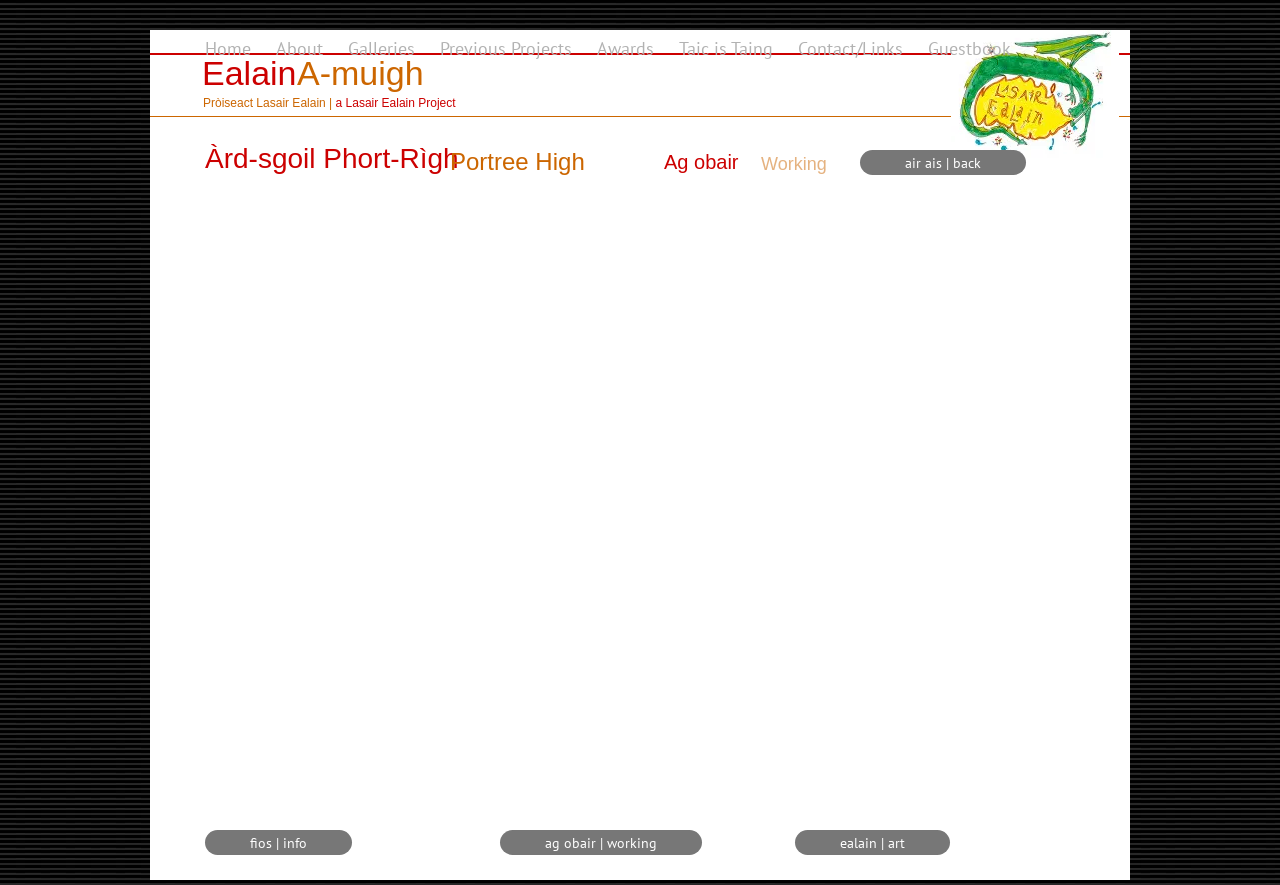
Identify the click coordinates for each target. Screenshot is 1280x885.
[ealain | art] (872, 842)
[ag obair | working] (601, 842)
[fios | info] (278, 842)
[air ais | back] (943, 162)
